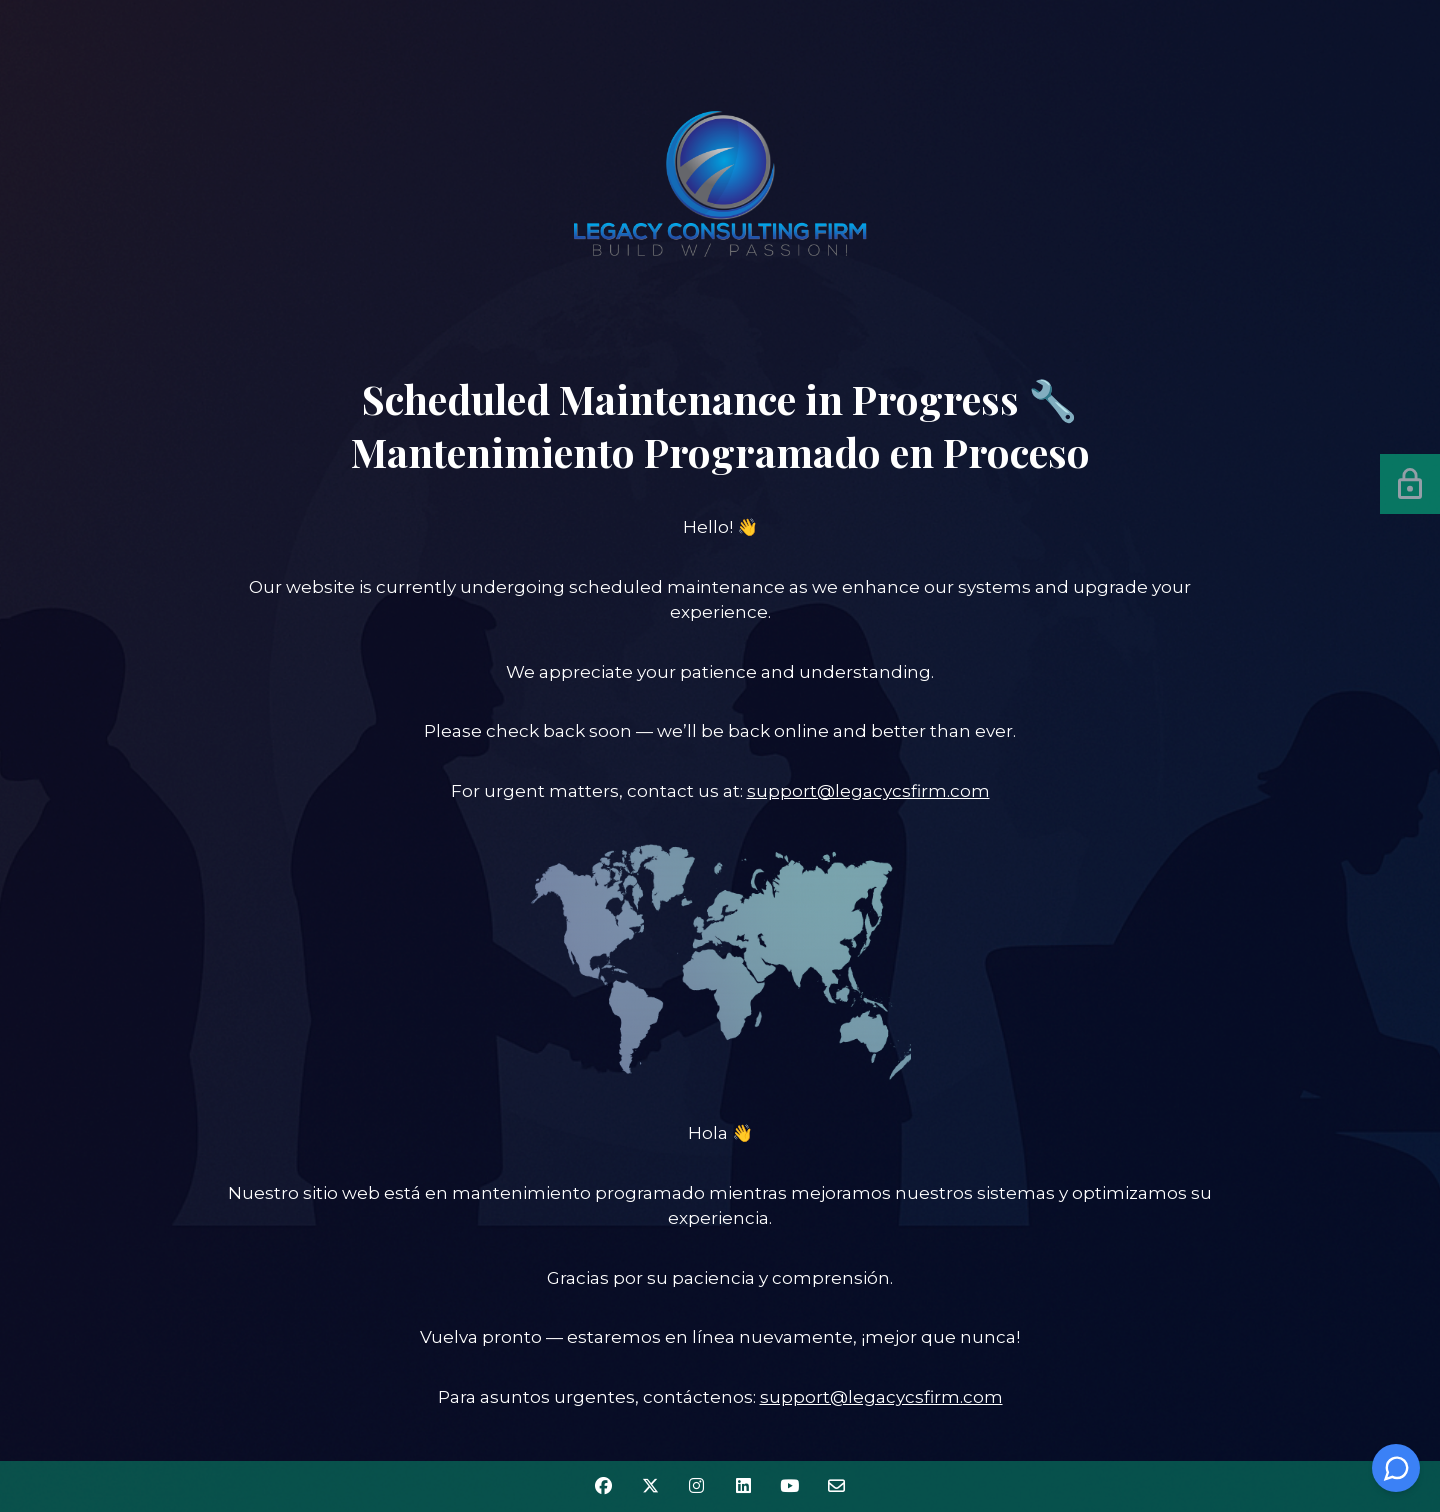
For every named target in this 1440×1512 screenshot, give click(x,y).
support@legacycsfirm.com (868, 791)
